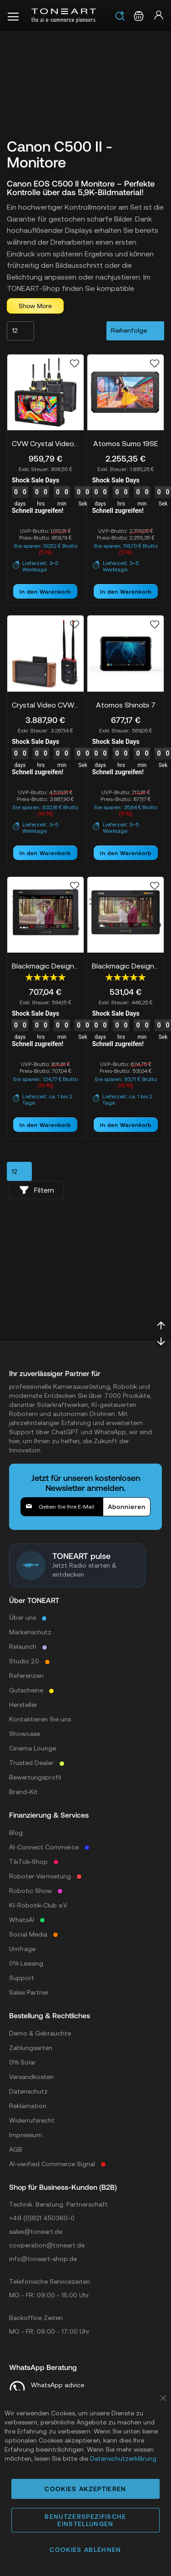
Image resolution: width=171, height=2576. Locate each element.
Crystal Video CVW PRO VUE (45, 705)
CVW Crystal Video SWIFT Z (45, 443)
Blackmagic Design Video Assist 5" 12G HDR (125, 966)
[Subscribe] (127, 1506)
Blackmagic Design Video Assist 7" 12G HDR (45, 966)
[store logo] (63, 15)
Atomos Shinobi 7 (126, 705)
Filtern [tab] (36, 1190)
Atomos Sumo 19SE (125, 443)
